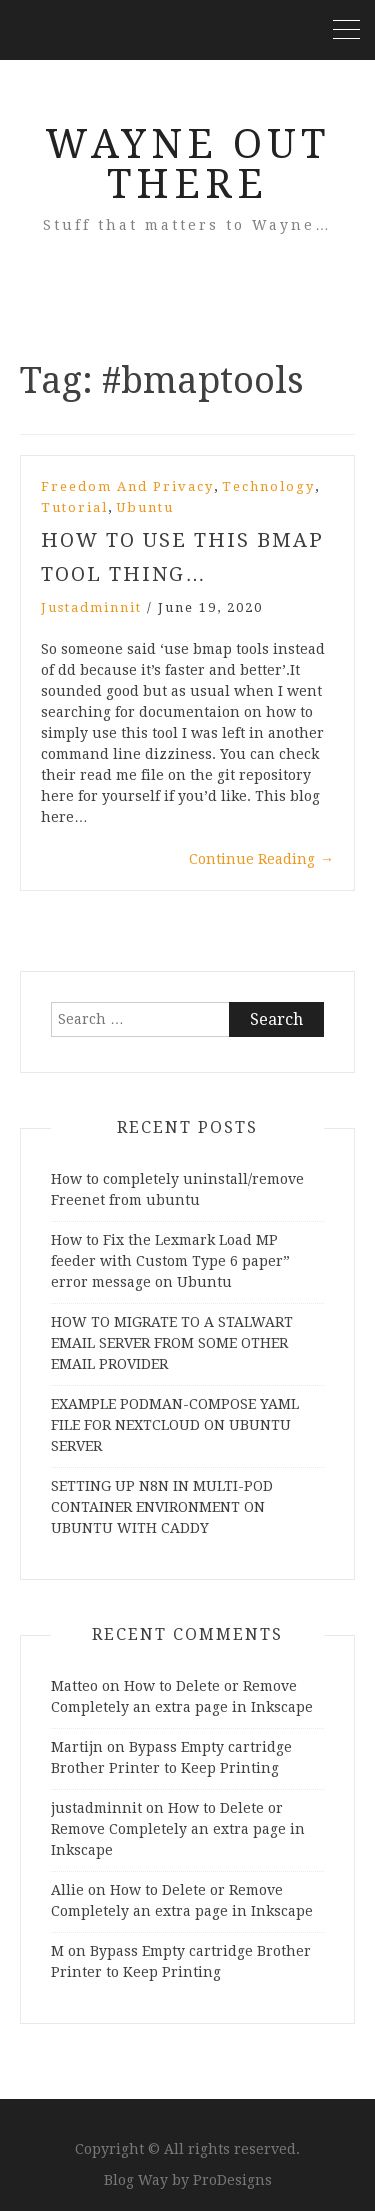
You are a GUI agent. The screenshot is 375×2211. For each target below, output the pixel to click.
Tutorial (74, 507)
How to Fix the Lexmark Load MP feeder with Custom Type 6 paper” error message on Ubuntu (170, 1261)
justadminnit (91, 607)
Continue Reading (261, 859)
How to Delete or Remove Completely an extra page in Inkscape (178, 1829)
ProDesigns (232, 2180)
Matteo (74, 1686)
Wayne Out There (187, 164)
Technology (268, 486)
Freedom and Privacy (127, 486)
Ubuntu (145, 507)
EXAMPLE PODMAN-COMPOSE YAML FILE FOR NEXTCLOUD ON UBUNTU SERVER (175, 1425)
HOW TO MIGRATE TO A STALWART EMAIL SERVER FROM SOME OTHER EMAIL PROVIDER (172, 1343)
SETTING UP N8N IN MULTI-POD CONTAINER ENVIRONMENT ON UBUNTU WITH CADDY (162, 1507)
